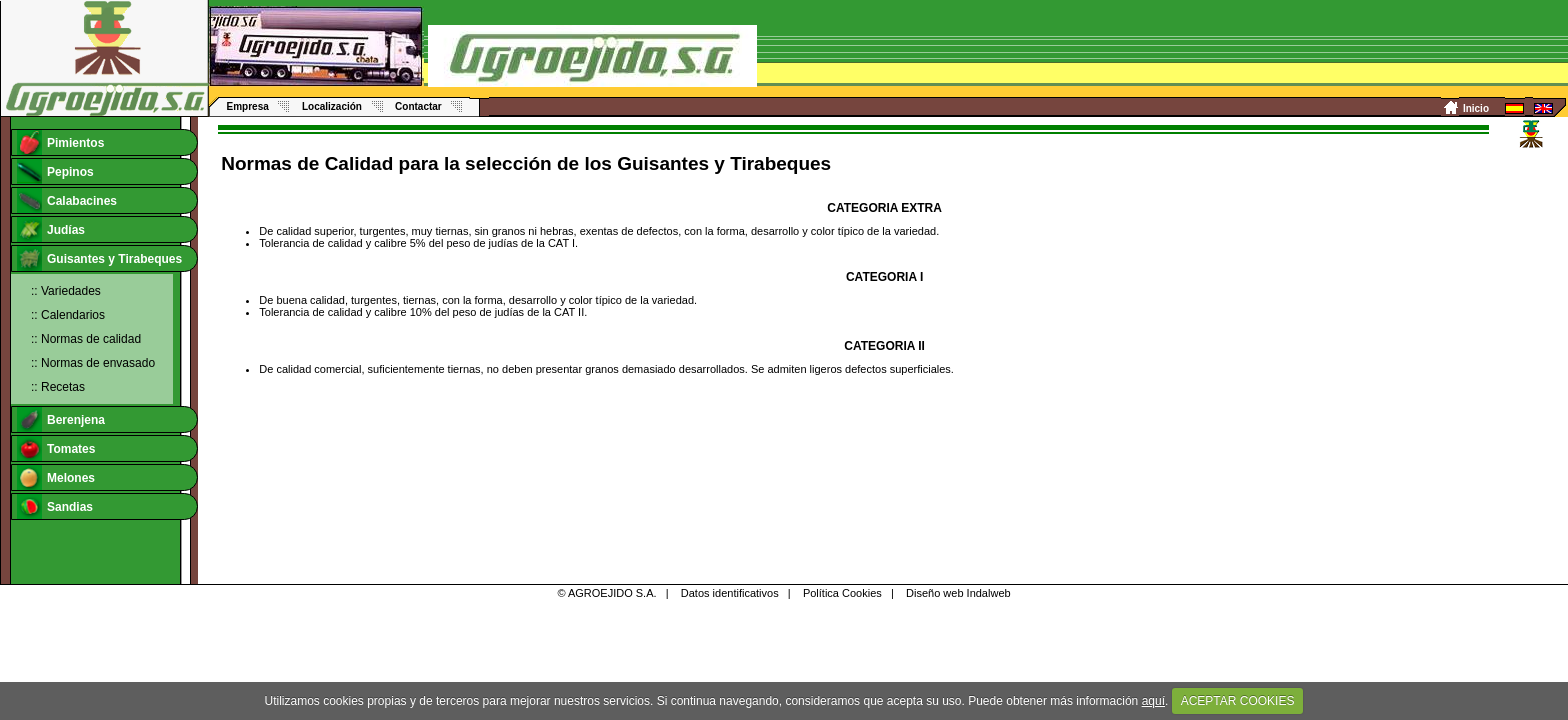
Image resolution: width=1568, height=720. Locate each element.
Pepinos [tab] (55, 171)
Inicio (1476, 108)
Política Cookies (842, 593)
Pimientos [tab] (60, 142)
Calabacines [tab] (67, 200)
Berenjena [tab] (61, 419)
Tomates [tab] (56, 448)
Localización (332, 106)
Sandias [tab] (55, 506)
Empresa (248, 106)
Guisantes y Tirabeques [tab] (99, 258)
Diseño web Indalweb (958, 593)
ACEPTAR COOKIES (1238, 701)
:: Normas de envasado (93, 363)
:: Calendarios (68, 315)
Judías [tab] (51, 229)
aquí (1153, 701)
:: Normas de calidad (86, 339)
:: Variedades (66, 291)
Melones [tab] (56, 477)
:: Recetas (58, 387)
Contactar (418, 106)
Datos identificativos (730, 593)
